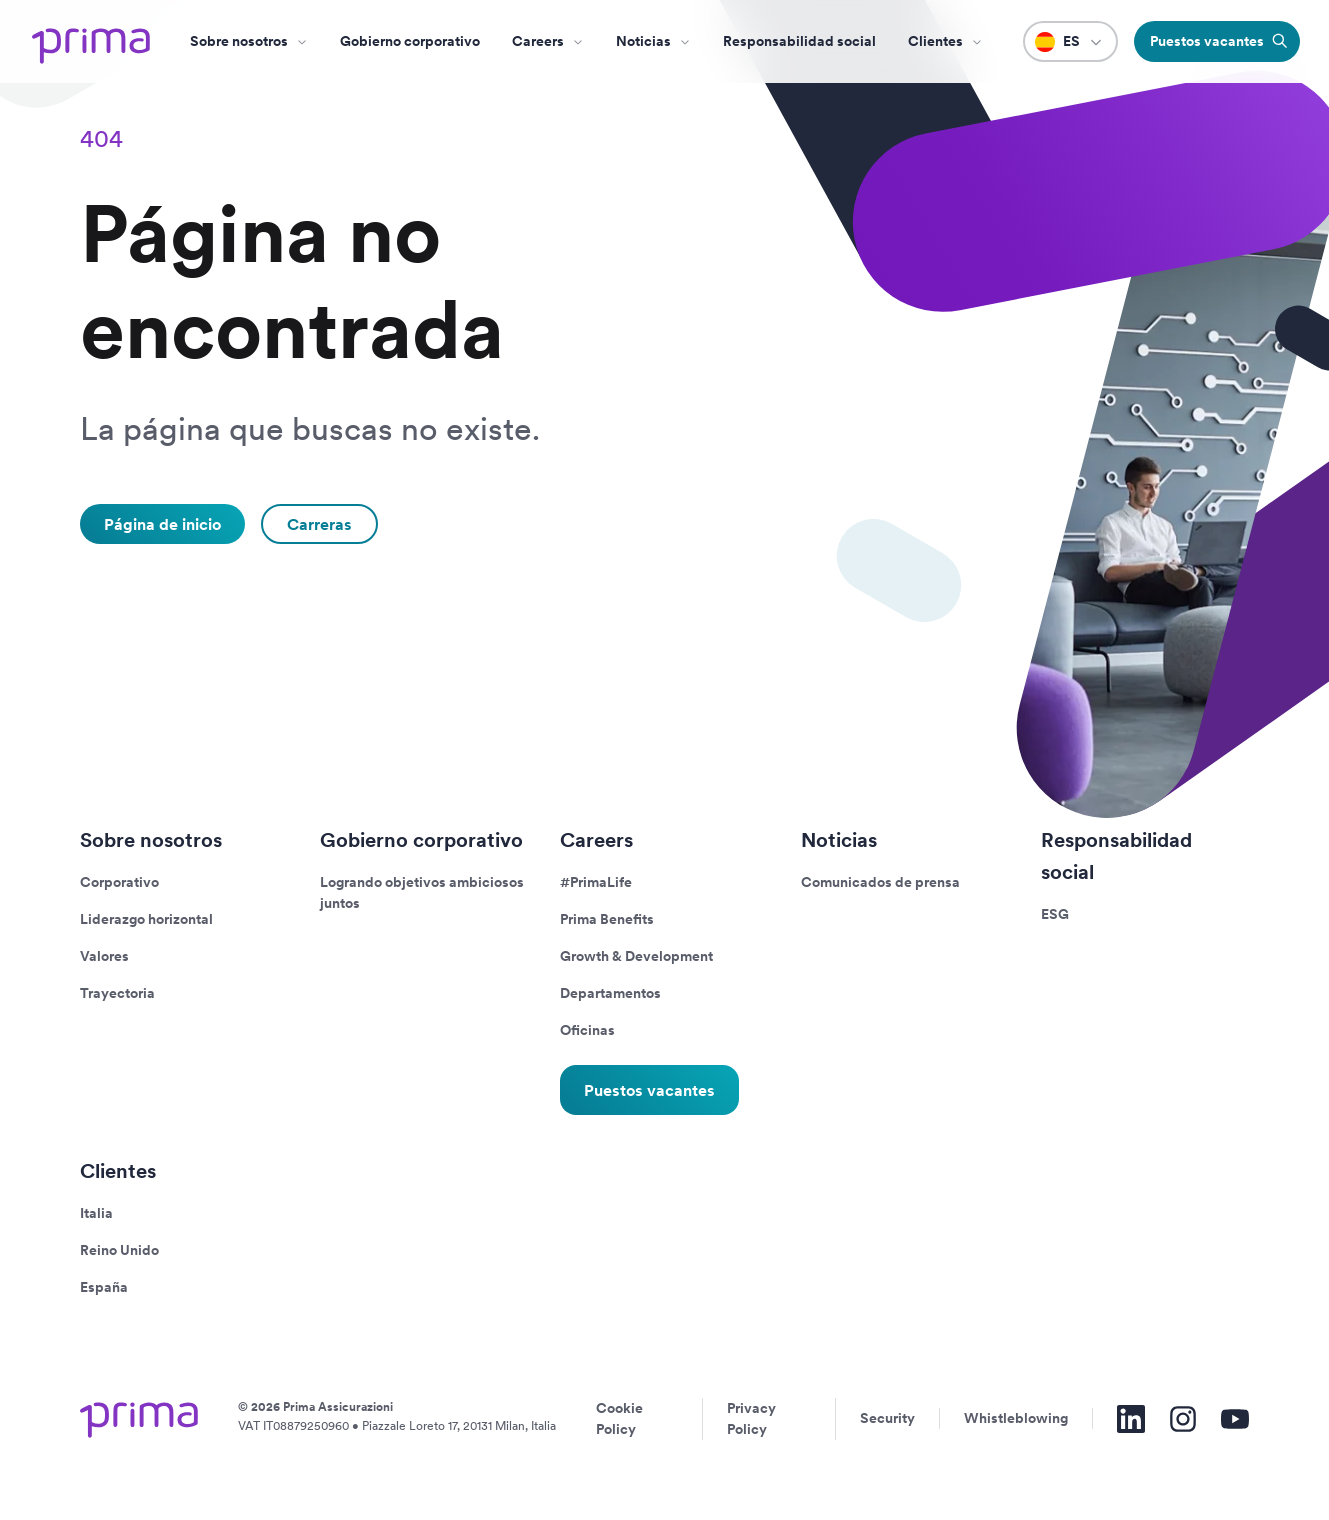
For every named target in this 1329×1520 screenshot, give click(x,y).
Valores (104, 956)
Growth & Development (636, 956)
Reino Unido (119, 1250)
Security (887, 1418)
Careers (538, 41)
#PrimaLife (596, 882)
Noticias (643, 41)
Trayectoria (117, 993)
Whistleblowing (1016, 1418)
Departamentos (610, 993)
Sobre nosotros (239, 41)
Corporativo (119, 882)
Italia (96, 1213)
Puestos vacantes (649, 1089)
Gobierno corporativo (410, 41)
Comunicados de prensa (880, 882)
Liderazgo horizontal (146, 919)
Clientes (935, 41)
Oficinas (587, 1030)
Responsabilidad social (799, 41)
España (104, 1287)
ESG (1055, 914)
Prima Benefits (607, 919)
